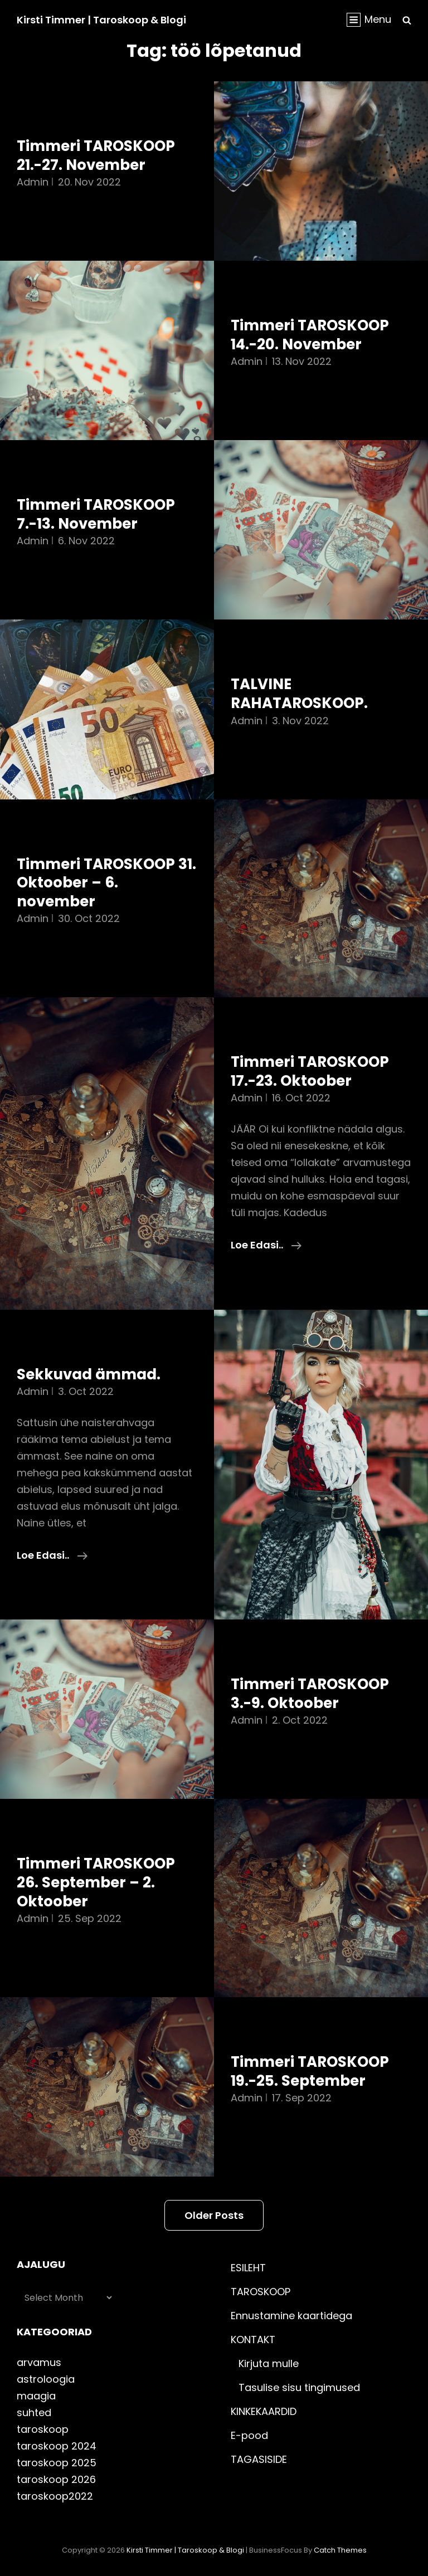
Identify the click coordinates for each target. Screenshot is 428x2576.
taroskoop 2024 (56, 2446)
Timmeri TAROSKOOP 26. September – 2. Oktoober (96, 1882)
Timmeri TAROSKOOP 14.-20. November (310, 334)
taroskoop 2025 (56, 2463)
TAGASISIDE (259, 2459)
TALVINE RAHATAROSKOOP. (299, 693)
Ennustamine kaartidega (291, 2316)
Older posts (214, 2215)
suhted (34, 2412)
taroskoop (43, 2429)
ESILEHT (248, 2268)
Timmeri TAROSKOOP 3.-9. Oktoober (310, 1693)
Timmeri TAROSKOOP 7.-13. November (96, 514)
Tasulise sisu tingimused (299, 2387)
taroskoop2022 (55, 2496)
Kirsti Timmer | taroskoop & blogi (101, 20)
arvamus (39, 2362)
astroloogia (46, 2379)
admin (32, 182)
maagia (36, 2396)
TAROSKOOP (260, 2292)
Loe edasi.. (266, 1245)
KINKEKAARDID (263, 2411)
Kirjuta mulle (269, 2363)
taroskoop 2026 (56, 2479)
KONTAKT (253, 2339)
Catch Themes (340, 2550)
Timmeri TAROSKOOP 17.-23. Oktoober (310, 1071)
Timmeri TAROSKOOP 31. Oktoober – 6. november (106, 882)
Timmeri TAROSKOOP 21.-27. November (96, 155)
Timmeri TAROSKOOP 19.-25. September (310, 2071)
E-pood (249, 2435)
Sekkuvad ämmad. (88, 1374)
